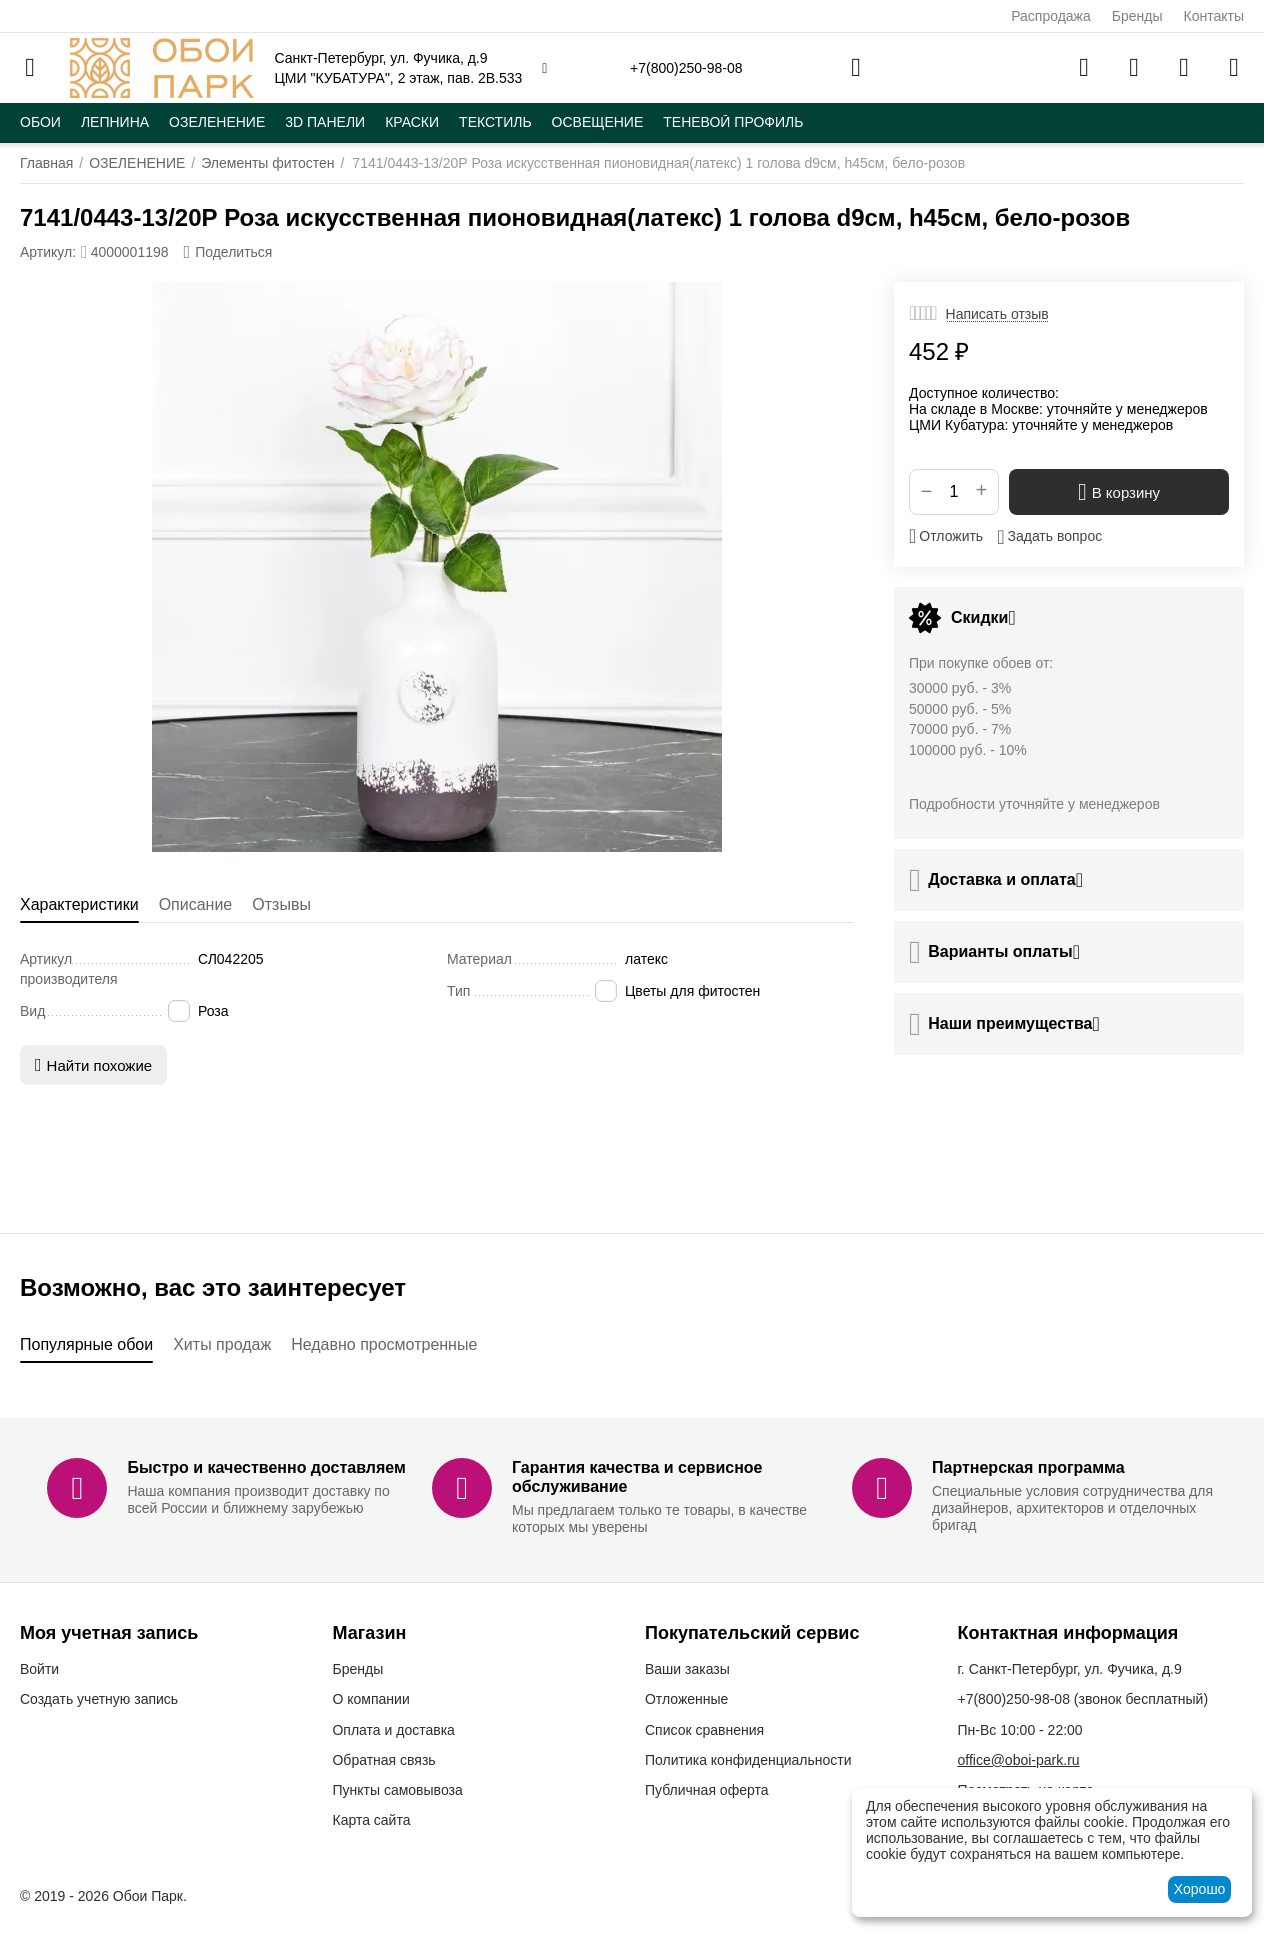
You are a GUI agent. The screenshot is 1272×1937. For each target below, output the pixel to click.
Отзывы (281, 904)
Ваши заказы (687, 1669)
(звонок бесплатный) (1082, 1699)
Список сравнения (704, 1730)
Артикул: (48, 252)
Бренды (1137, 16)
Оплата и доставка (393, 1730)
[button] (228, 252)
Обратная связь (383, 1760)
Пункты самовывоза (397, 1790)
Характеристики (79, 904)
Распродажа (1051, 16)
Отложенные (686, 1699)
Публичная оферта (707, 1790)
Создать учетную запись (99, 1699)
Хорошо (1200, 1889)
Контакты (1214, 16)
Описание (196, 904)
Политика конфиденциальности (748, 1760)
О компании (370, 1699)
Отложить (946, 536)
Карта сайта (371, 1820)
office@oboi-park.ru (1018, 1760)
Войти (39, 1669)
